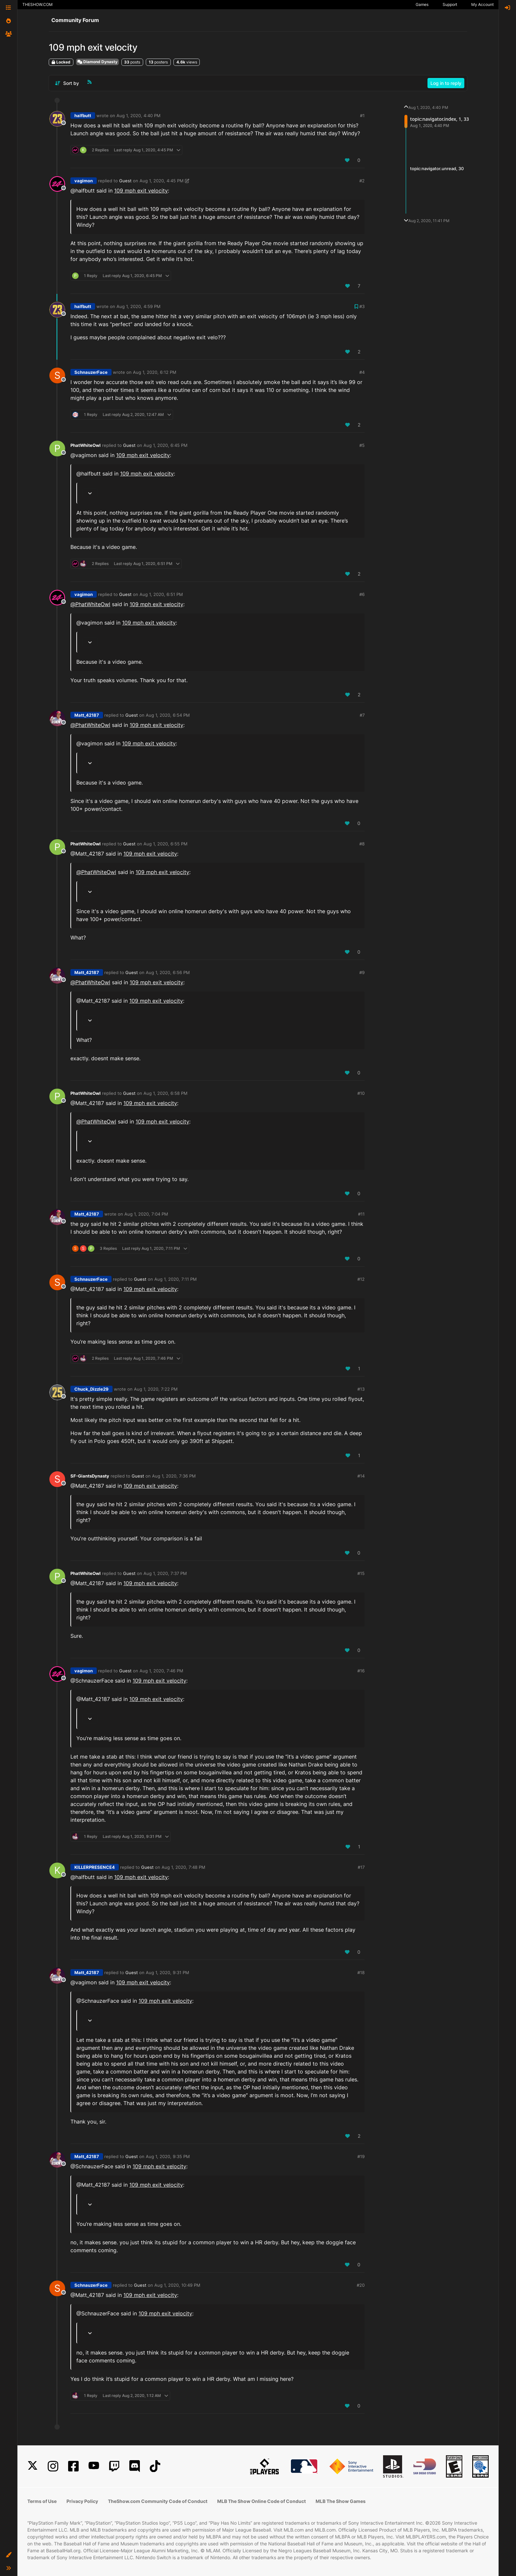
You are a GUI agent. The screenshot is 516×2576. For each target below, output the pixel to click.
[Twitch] (114, 2466)
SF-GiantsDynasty (89, 1476)
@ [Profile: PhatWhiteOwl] (90, 604)
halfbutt (82, 115)
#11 (361, 1214)
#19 (361, 2156)
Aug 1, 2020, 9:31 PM (167, 1972)
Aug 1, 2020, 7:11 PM (175, 1279)
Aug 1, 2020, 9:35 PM (168, 2156)
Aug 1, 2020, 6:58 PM (165, 1093)
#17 (361, 1867)
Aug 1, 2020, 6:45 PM (165, 445)
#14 (361, 1476)
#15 (361, 1573)
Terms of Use (42, 2501)
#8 (362, 843)
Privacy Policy (82, 2501)
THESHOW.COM (37, 4)
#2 (362, 180)
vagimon (83, 180)
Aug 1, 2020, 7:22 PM (156, 1389)
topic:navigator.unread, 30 (437, 168)
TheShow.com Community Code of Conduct (157, 2501)
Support (450, 4)
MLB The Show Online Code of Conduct (261, 2501)
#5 (362, 445)
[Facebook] (73, 2466)
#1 (362, 115)
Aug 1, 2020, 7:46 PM (161, 1670)
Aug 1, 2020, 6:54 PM (168, 715)
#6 (362, 594)
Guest (125, 180)
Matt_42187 (86, 715)
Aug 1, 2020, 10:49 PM (177, 2285)
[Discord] (134, 2466)
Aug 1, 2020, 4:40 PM (138, 115)
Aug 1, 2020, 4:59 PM (138, 306)
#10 (361, 1093)
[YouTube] (94, 2466)
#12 (361, 1279)
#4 (362, 372)
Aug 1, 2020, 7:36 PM (174, 1476)
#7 (362, 715)
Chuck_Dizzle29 (91, 1389)
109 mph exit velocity (141, 190)
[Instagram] (53, 2466)
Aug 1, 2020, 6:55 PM (165, 843)
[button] (8, 2555)
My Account (482, 4)
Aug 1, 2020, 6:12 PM (154, 372)
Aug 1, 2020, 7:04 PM (146, 1214)
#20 (361, 2285)
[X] (32, 2466)
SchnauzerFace (91, 372)
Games (422, 4)
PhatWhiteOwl (85, 445)
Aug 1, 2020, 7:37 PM (165, 1573)
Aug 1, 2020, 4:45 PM (162, 180)
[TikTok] (155, 2466)
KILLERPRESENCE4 (94, 1867)
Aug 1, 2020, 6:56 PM (168, 972)
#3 (362, 306)
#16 (361, 1670)
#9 (362, 972)
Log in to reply (445, 83)
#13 (361, 1389)
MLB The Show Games (341, 2501)
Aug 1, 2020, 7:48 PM (183, 1867)
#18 (361, 1972)
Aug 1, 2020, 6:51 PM (161, 594)
